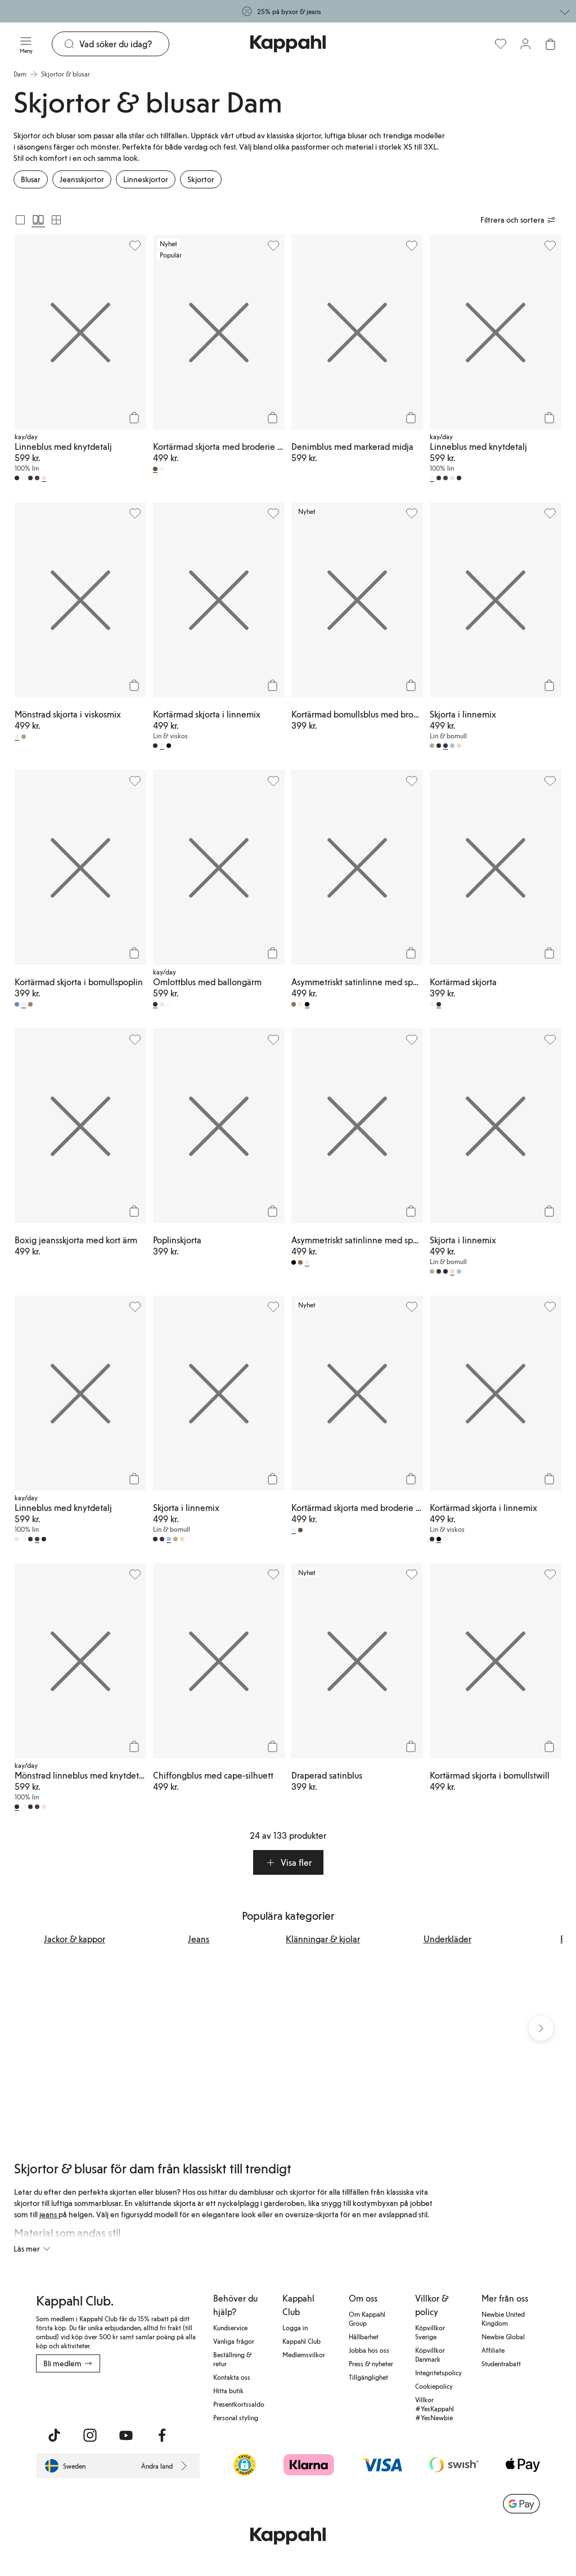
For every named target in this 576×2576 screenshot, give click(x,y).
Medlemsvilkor (303, 2354)
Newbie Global (503, 2336)
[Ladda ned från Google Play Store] (144, 2397)
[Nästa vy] (541, 2029)
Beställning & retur (232, 2359)
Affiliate (493, 2350)
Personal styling (235, 2417)
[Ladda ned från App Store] (69, 2397)
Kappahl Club (301, 2341)
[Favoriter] (500, 43)
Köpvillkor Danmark (430, 2354)
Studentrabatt (501, 2363)
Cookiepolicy (434, 2386)
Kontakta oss (231, 2377)
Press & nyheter (371, 2363)
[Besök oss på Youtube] (126, 2435)
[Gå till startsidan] (288, 43)
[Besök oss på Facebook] (162, 2435)
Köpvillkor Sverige (430, 2332)
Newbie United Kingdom (503, 2318)
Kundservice (230, 2327)
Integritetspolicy (438, 2372)
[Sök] (124, 44)
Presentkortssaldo (238, 2404)
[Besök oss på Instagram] (90, 2435)
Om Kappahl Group (367, 2318)
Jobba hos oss (369, 2350)
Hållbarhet (364, 2336)
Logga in (295, 2327)
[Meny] (26, 43)
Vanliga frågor (233, 2341)
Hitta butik (228, 2390)
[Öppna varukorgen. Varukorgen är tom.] (550, 43)
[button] (288, 1862)
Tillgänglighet (368, 2377)
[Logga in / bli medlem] (525, 43)
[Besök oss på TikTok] (54, 2435)
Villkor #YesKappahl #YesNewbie (434, 2408)
